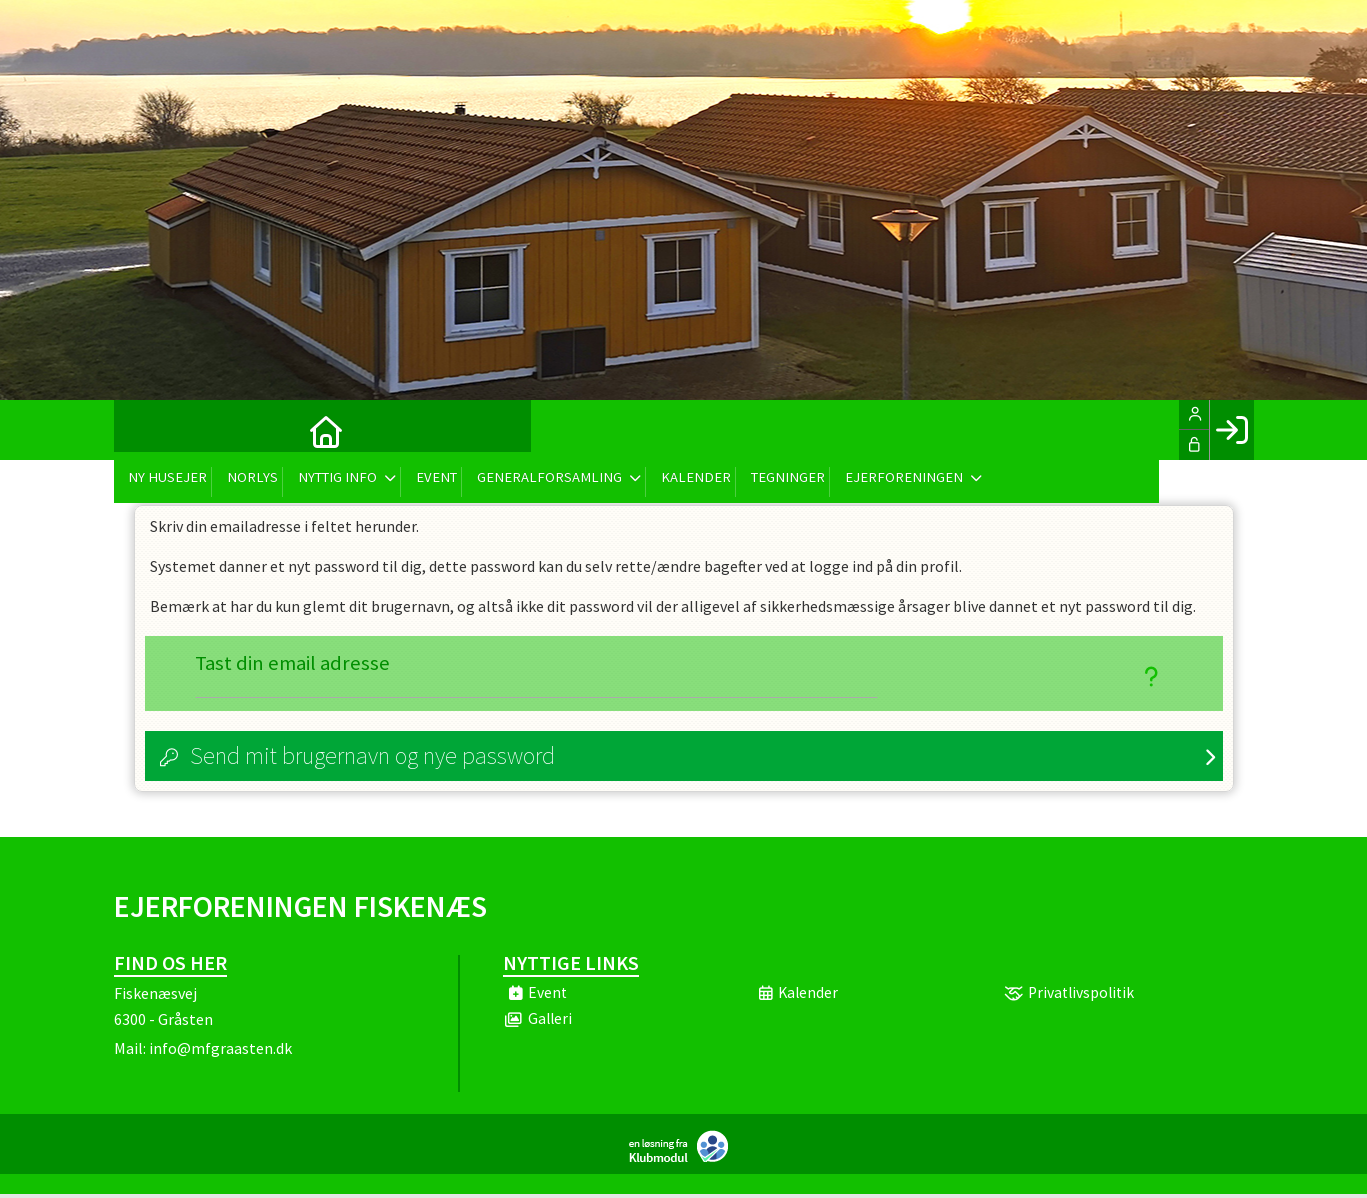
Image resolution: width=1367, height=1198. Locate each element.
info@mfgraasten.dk (220, 1052)
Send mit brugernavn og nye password (372, 759)
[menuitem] (144, 430)
